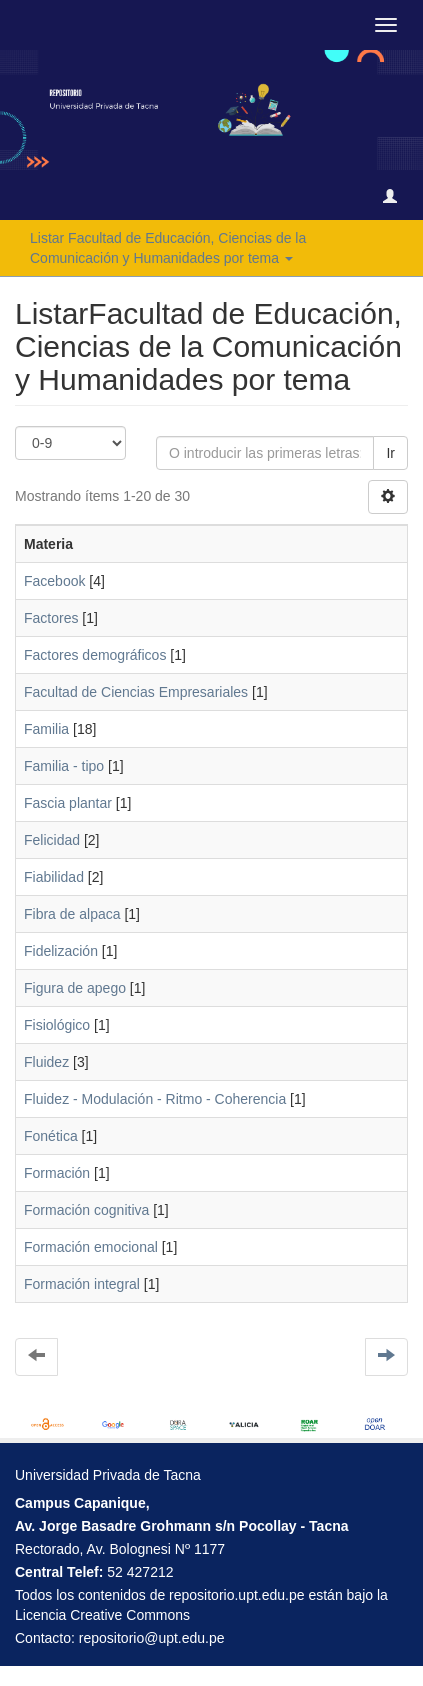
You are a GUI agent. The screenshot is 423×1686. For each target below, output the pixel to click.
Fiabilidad (54, 877)
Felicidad (52, 840)
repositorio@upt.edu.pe (152, 1638)
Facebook (54, 581)
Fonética (51, 1136)
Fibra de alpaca (72, 914)
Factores (51, 618)
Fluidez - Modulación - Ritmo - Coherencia (155, 1099)
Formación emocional (91, 1247)
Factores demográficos (95, 655)
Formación (57, 1173)
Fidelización (61, 951)
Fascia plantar (68, 803)
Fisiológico (57, 1025)
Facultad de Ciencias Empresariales (136, 692)
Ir (390, 453)
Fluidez (46, 1062)
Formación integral (82, 1284)
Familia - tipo (64, 766)
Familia (46, 729)
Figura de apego (75, 988)
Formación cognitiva (86, 1210)
